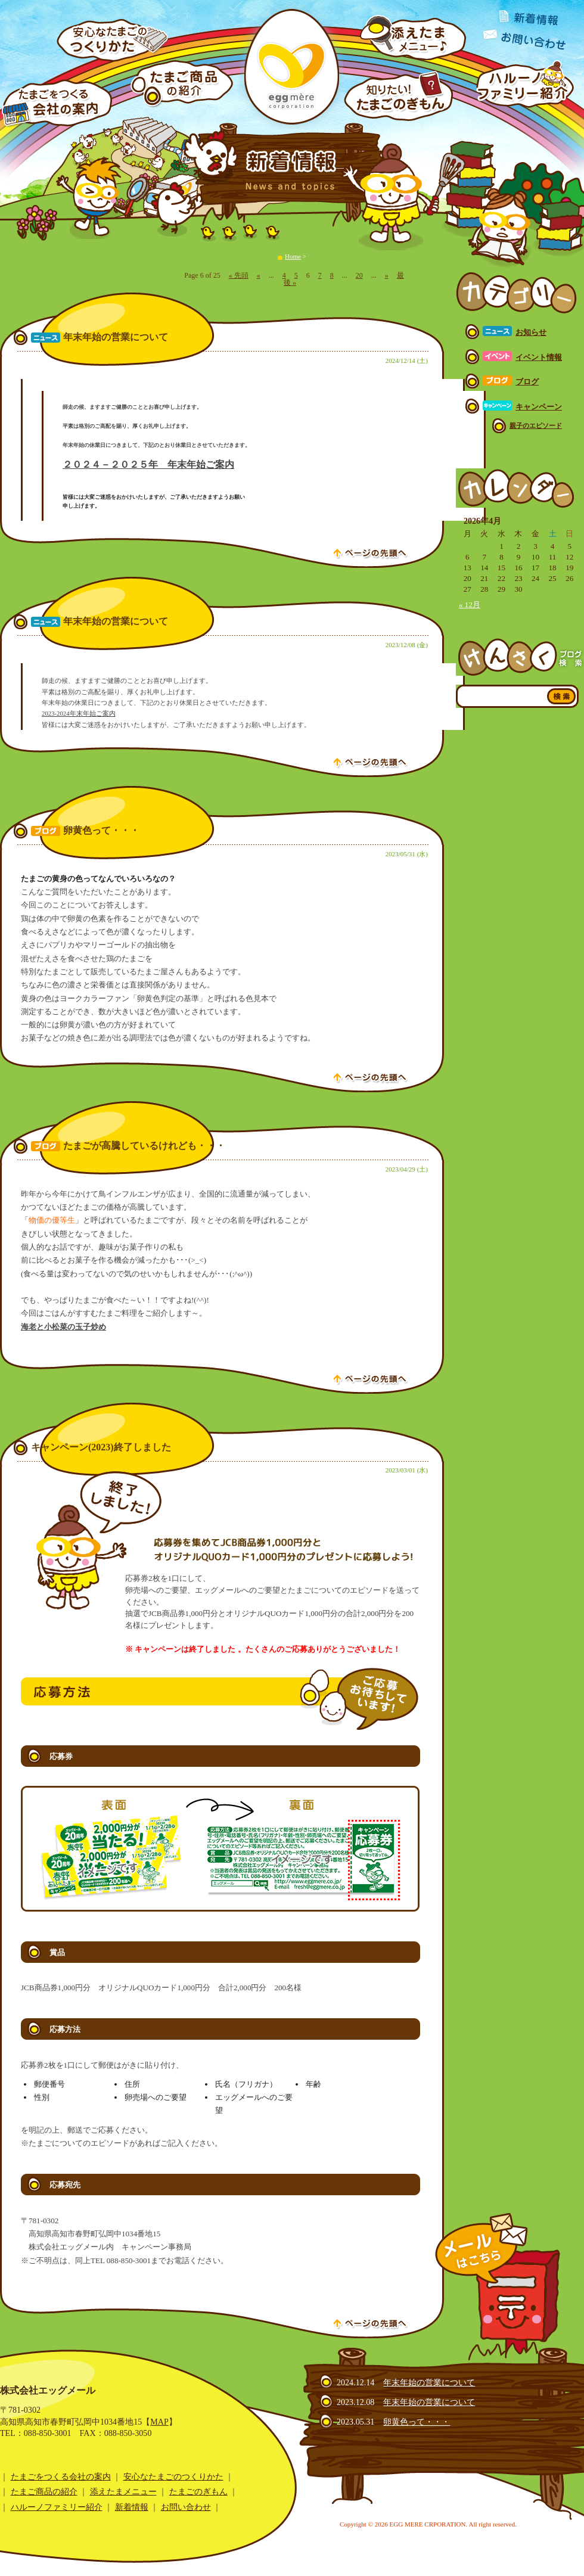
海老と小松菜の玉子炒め (63, 1326)
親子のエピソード (536, 425)
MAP (159, 2421)
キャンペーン (538, 406)
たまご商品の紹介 (44, 2491)
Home (293, 256)
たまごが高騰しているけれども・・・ (144, 1146)
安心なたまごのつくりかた (173, 2476)
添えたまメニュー (123, 2491)
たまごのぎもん (198, 2491)
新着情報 (131, 2507)
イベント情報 (538, 357)
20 (359, 275)
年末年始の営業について (115, 337)
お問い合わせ (186, 2507)
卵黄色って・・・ (101, 830)
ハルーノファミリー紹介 (56, 2507)
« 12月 (469, 604)
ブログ (527, 381)
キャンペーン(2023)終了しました (101, 1447)
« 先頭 (238, 275)
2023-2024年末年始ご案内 (79, 713)
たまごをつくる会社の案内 (61, 2476)
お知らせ (530, 332)
